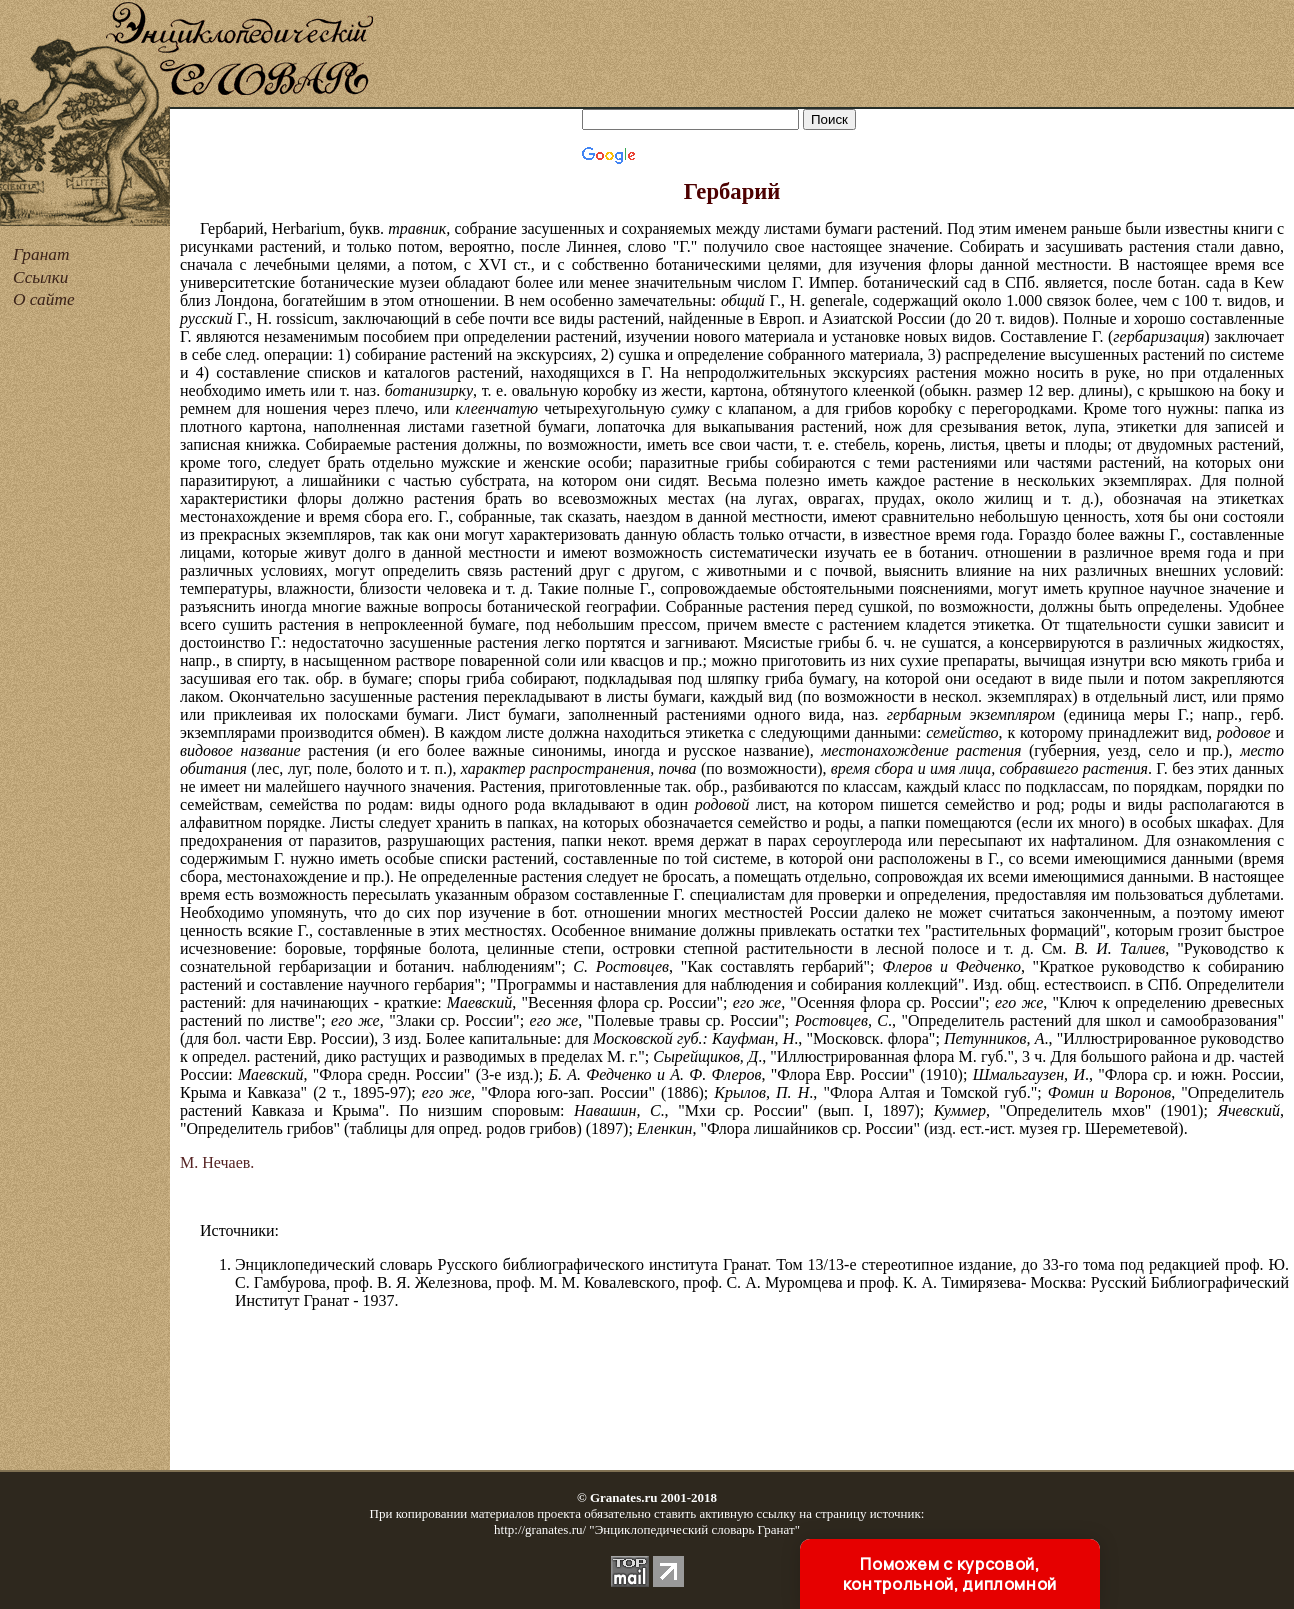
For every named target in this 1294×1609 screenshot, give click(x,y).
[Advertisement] (835, 55)
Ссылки (40, 277)
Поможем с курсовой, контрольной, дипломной (950, 1574)
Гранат (41, 254)
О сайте (44, 299)
